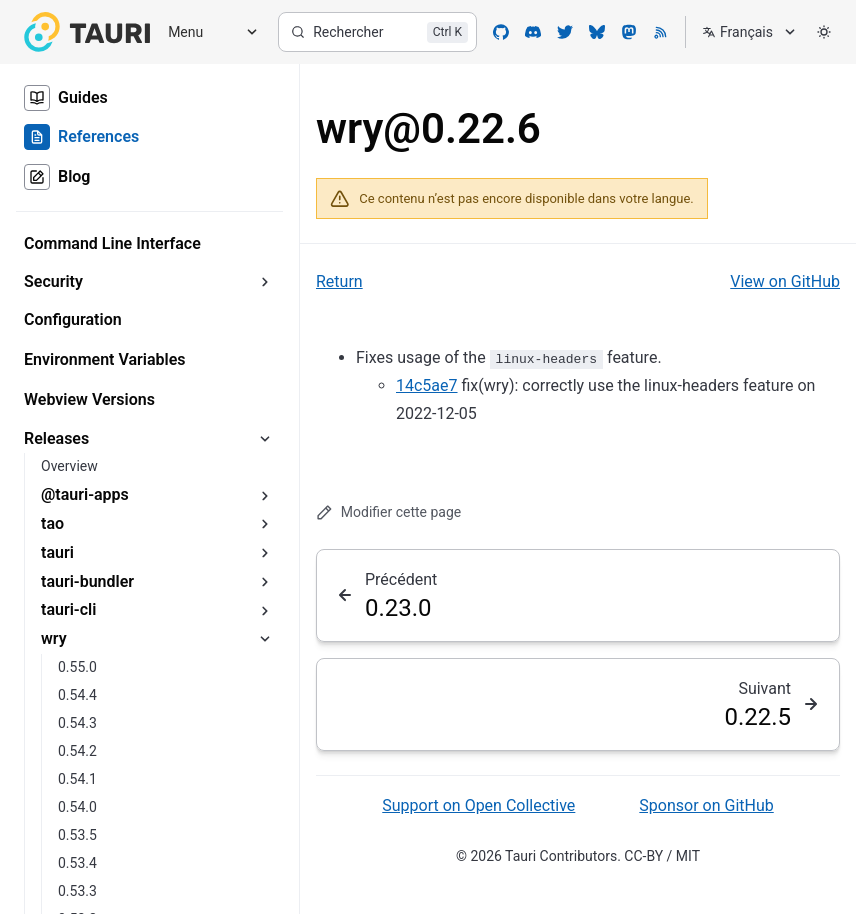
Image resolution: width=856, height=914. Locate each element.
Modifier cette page (388, 512)
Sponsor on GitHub (706, 805)
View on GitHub (785, 281)
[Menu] (206, 32)
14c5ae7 (427, 385)
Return (339, 281)
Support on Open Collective (478, 805)
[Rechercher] (377, 32)
